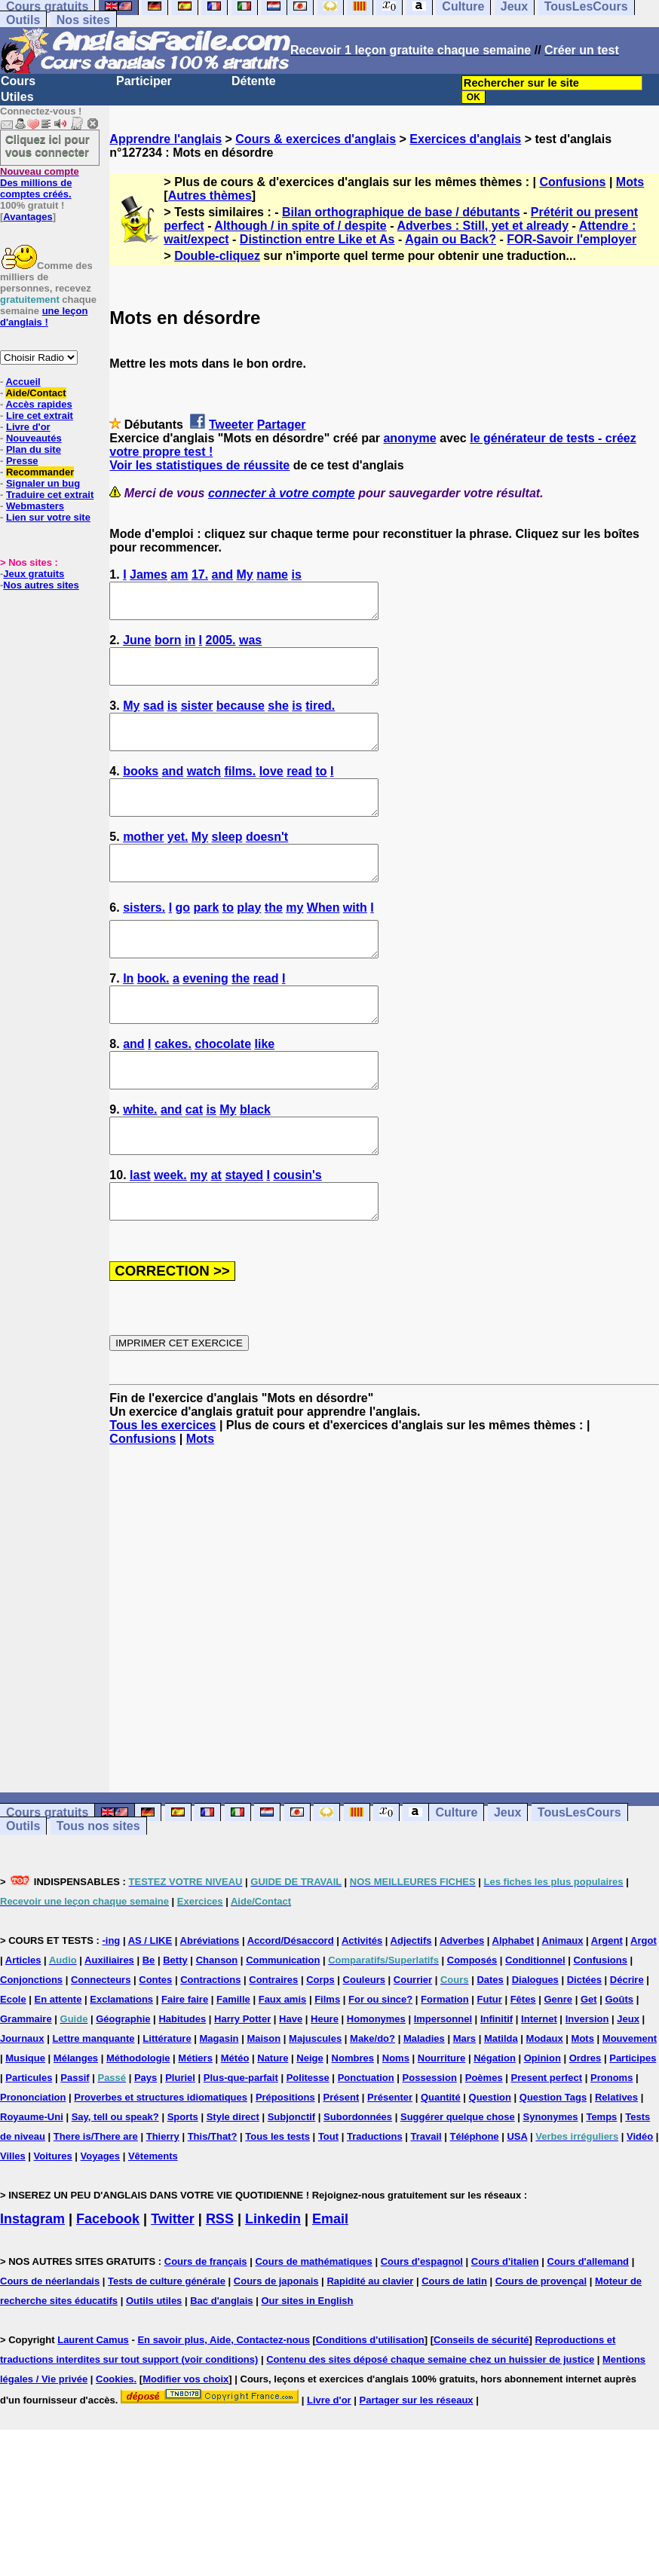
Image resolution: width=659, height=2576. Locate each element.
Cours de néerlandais (50, 2348)
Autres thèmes (210, 195)
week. (170, 1236)
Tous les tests (277, 2204)
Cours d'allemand (588, 2329)
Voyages (101, 2223)
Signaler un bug (43, 483)
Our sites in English (307, 2368)
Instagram (32, 2286)
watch (204, 791)
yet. (178, 863)
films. (240, 791)
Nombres (353, 2125)
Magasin (219, 2106)
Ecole (13, 2067)
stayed (244, 1236)
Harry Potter (242, 2086)
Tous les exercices (162, 1493)
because (240, 719)
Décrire (627, 2047)
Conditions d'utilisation (370, 2407)
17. (200, 574)
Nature (272, 2125)
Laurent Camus (93, 2407)
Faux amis (283, 2067)
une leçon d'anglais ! (43, 316)
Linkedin (273, 2286)
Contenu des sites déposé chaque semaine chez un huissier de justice (430, 2427)
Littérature (167, 2106)
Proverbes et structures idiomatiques (160, 2165)
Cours (18, 81)
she (278, 719)
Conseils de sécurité (481, 2407)
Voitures (53, 2223)
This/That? (213, 2204)
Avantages (27, 216)
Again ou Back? (450, 239)
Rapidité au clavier (369, 2348)
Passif (74, 2145)
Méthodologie (138, 2125)
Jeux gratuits (33, 573)
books (140, 791)
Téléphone (474, 2204)
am (179, 574)
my (294, 941)
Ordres (585, 2125)
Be (149, 2028)
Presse (22, 460)
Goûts (619, 2067)
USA (517, 2204)
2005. (221, 646)
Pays (145, 2145)
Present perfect (547, 2145)
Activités (362, 2008)
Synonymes (550, 2184)
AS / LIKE (150, 2008)
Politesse (308, 2145)
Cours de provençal (541, 2348)
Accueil (22, 381)
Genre (558, 2067)
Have (290, 2086)
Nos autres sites (40, 585)
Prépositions (285, 2165)
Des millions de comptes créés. (39, 183)
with (355, 941)
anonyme (409, 438)
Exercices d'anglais (465, 139)
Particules (28, 2145)
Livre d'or (28, 426)
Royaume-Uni (31, 2184)
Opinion (542, 2125)
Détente (253, 81)
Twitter (173, 2286)
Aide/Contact (35, 393)
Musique (25, 2125)
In (128, 1019)
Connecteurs (100, 2047)
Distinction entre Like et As (317, 239)
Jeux (507, 1880)
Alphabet (513, 2008)
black (255, 1163)
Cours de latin (454, 2348)
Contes (155, 2047)
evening (205, 1019)
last (140, 1236)
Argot (643, 2008)
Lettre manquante (93, 2106)
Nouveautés (34, 438)
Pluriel (180, 2145)
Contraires (273, 2047)
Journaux (22, 2106)
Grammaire (26, 2086)
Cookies (115, 2446)
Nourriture (442, 2125)
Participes (632, 2125)
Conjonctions (31, 2047)
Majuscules (315, 2106)
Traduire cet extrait (49, 494)
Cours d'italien (505, 2329)
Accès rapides (38, 404)
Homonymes (376, 2086)
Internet (539, 2086)
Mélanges (76, 2125)
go (183, 941)
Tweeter (231, 424)
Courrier (413, 2047)
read (299, 791)
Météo (235, 2125)
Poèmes (484, 2145)
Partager (281, 424)
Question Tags (553, 2165)
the (274, 941)
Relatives (616, 2165)
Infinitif (496, 2086)
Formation (445, 2067)
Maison (263, 2106)
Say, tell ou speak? (115, 2184)
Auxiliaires (109, 2028)
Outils (23, 20)
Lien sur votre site (48, 517)
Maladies (424, 2106)
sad (153, 719)
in (190, 646)
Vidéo (640, 2204)
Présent (341, 2165)
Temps (601, 2184)
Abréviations (210, 2008)
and (222, 574)
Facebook (107, 2286)
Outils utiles (154, 2368)
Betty (175, 2028)
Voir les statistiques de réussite (199, 465)
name (272, 574)
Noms (395, 2125)
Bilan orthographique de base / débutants (401, 212)
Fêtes (523, 2067)
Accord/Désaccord (290, 2008)
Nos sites (83, 20)
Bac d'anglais (221, 2368)
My (245, 574)
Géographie (123, 2086)
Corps (320, 2047)
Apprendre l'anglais (165, 139)
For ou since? (380, 2067)
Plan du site (33, 449)
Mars (464, 2106)
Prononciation (33, 2165)
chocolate (223, 1091)
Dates (490, 2047)
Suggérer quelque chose (457, 2184)
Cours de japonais (276, 2348)
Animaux (563, 2008)
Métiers (195, 2125)
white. (140, 1163)
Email (330, 2286)
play (249, 941)
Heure (325, 2086)
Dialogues (535, 2047)
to (320, 791)
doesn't (267, 863)
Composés (472, 2028)
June (137, 646)
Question (490, 2165)
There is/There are (96, 2204)
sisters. (144, 941)
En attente (58, 2067)
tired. (320, 719)
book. (153, 1019)
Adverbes (462, 2008)
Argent (607, 2008)
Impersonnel (443, 2086)
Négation (495, 2125)
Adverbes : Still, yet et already (483, 225)
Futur (489, 2067)
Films (327, 2067)
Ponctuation (366, 2145)
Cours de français (205, 2329)
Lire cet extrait (39, 415)
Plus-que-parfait (241, 2145)
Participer (144, 81)
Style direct (233, 2184)
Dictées (584, 2047)
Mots (630, 182)
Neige (309, 2125)
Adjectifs (411, 2008)
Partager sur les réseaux (417, 2468)
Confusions (572, 182)
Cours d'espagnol (422, 2329)
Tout (328, 2204)
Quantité (441, 2165)
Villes (13, 2223)
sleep (227, 863)
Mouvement (629, 2106)
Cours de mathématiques (313, 2329)
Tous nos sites (98, 1893)
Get (589, 2067)
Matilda (501, 2106)
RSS (220, 2286)
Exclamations (121, 2067)
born (168, 646)
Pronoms (611, 2145)
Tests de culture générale (166, 2348)
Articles (23, 2028)
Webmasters (35, 506)
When (323, 941)
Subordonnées (357, 2184)
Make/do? (372, 2106)
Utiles (17, 96)
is (296, 574)
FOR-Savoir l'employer (571, 239)
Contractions (210, 2047)
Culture (456, 1880)
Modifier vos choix (185, 2446)
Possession (430, 2145)
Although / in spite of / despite (300, 225)
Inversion (587, 2086)
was (250, 646)
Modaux (544, 2106)
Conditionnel (535, 2028)
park (206, 941)
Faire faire (184, 2067)
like (264, 1091)
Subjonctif (292, 2184)
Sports (182, 2184)
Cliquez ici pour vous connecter (47, 145)
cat (194, 1163)
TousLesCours (579, 1880)
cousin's (297, 1236)
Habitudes (182, 2086)
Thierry (162, 2204)
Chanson (217, 2028)
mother (143, 863)
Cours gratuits (47, 1880)
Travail (426, 2204)
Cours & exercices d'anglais (315, 139)
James (148, 574)
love (271, 791)
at (216, 1236)
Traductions (375, 2204)
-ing (111, 2008)
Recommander (40, 472)
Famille (233, 2067)
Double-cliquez (217, 255)
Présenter (389, 2165)
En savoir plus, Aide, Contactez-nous (223, 2407)
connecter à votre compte (281, 493)
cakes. (173, 1091)
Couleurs (364, 2047)
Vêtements (153, 2223)
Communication (283, 2028)
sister (197, 719)
